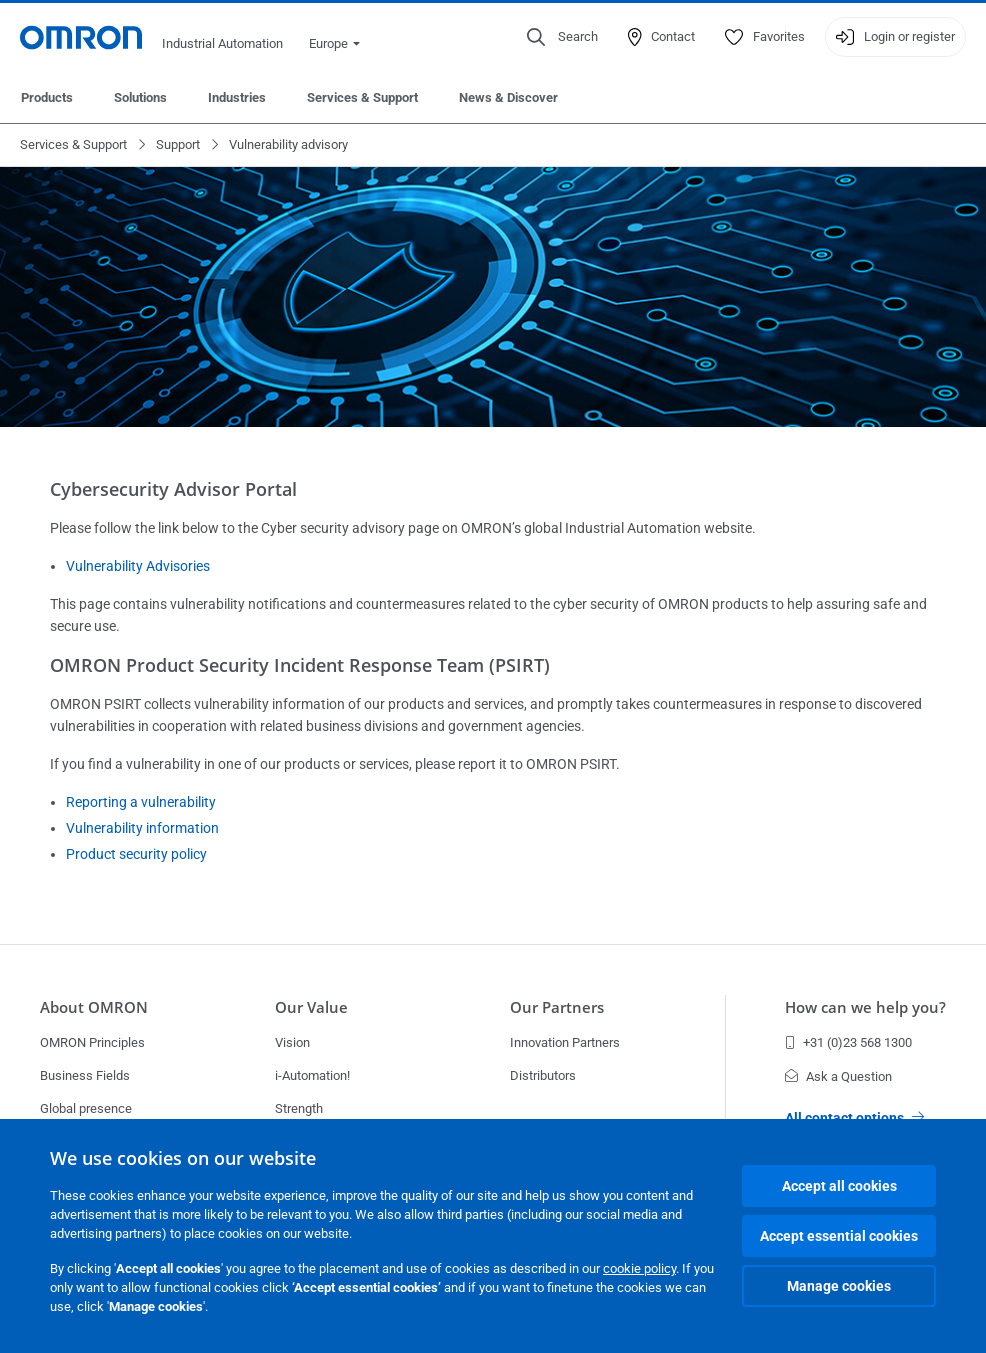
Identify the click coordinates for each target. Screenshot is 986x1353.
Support (178, 144)
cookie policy (639, 1268)
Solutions (140, 97)
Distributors (543, 1075)
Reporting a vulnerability (141, 802)
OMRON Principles (92, 1042)
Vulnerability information (142, 828)
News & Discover (508, 97)
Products (47, 97)
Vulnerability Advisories (138, 566)
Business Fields (85, 1075)
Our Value (311, 1007)
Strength (299, 1108)
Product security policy (136, 854)
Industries (237, 97)
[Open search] (562, 37)
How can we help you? (865, 1007)
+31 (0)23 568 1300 (848, 1042)
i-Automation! (312, 1075)
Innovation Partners (565, 1042)
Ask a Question (838, 1076)
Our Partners (557, 1007)
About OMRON (94, 1007)
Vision (292, 1042)
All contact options (854, 1118)
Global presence (86, 1108)
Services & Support (362, 97)
